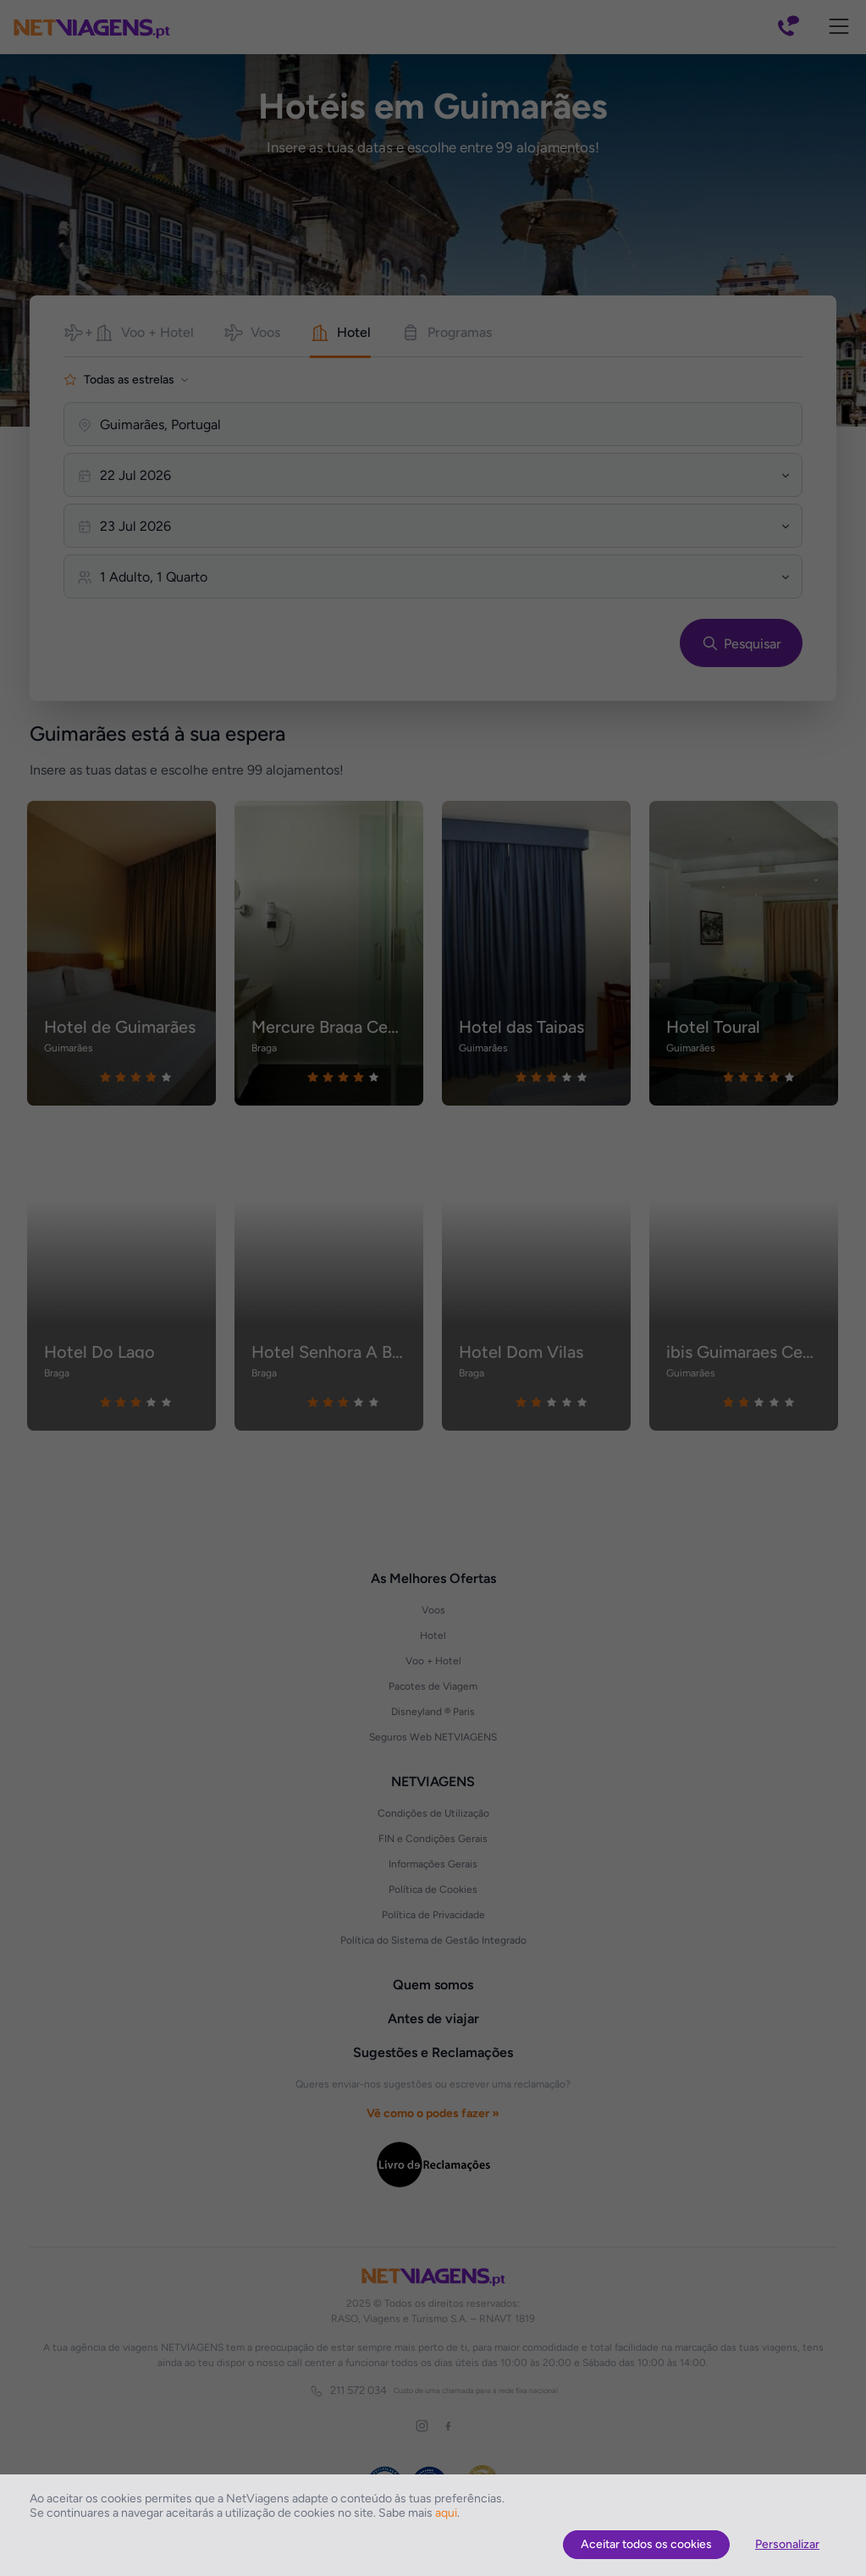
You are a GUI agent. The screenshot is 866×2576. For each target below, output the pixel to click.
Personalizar (787, 2544)
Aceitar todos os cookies (646, 2544)
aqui (446, 2513)
